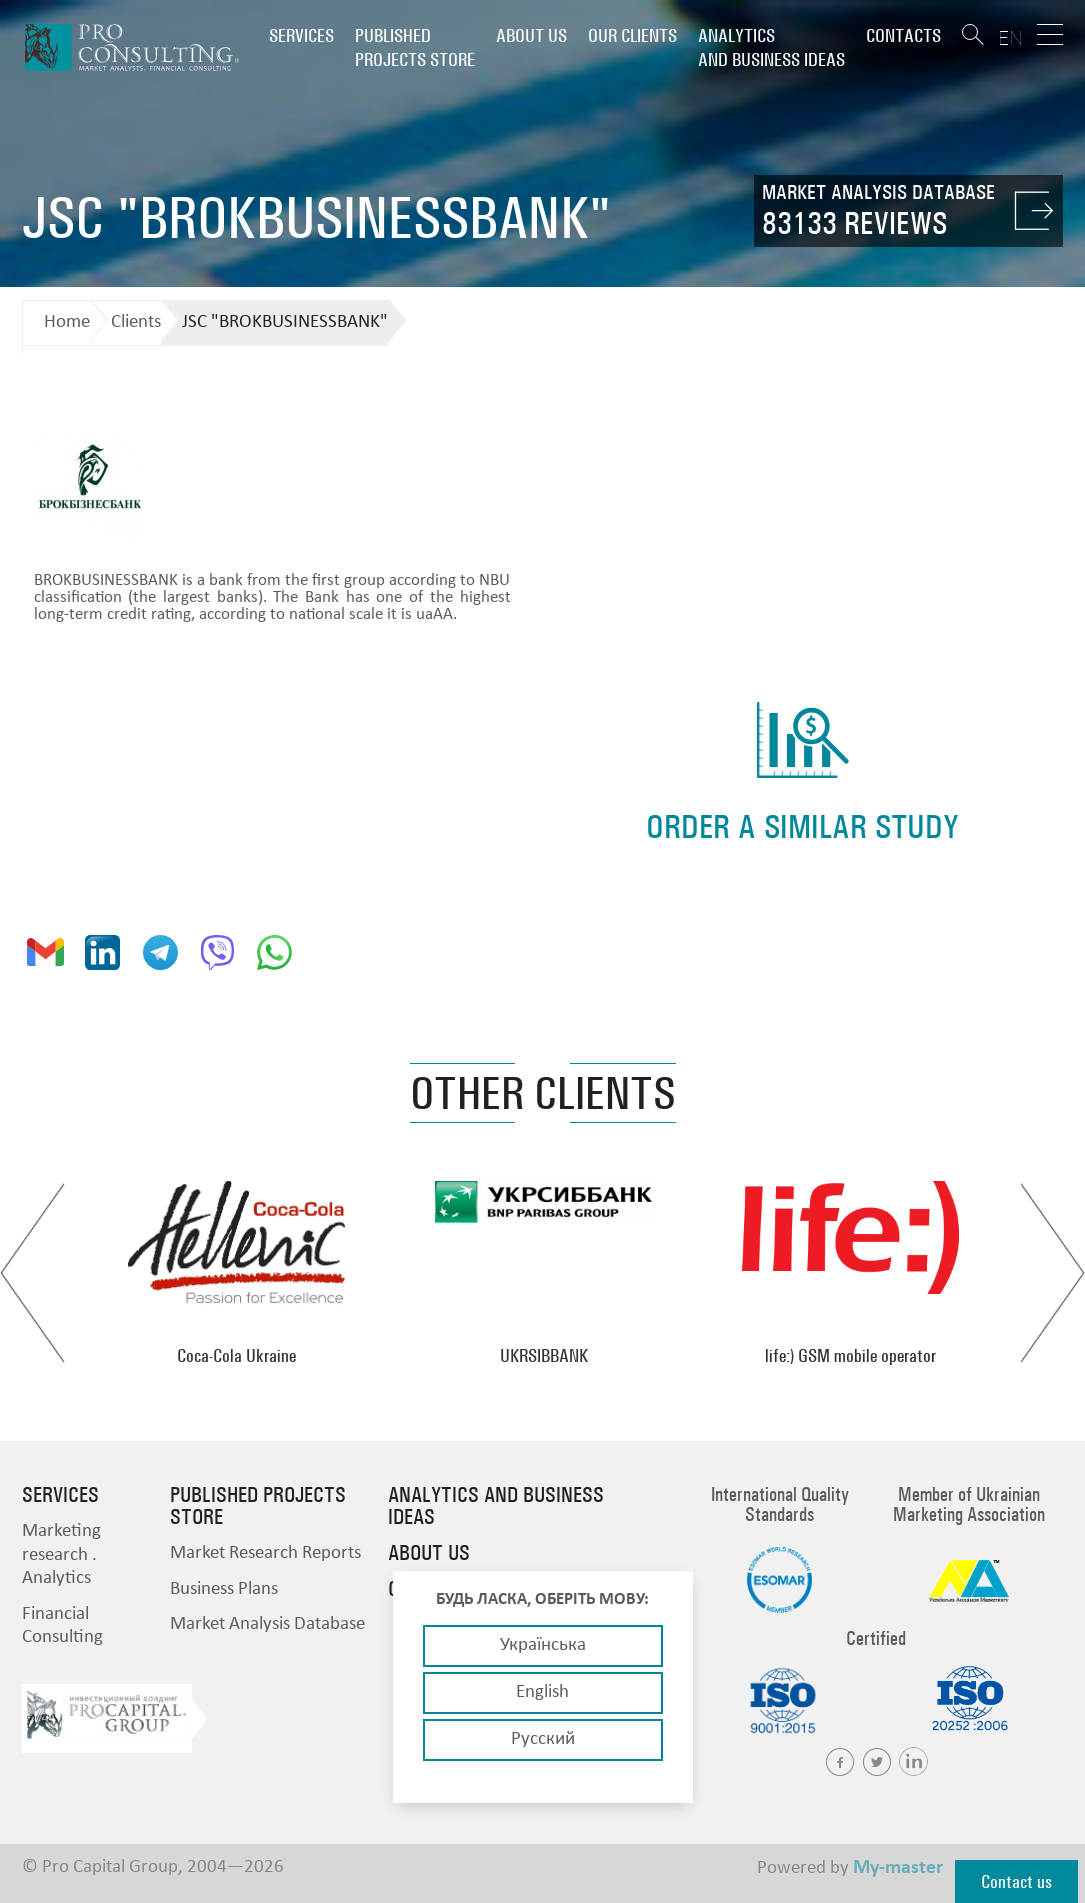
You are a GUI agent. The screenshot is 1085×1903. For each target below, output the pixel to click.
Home (67, 322)
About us (531, 35)
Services (301, 35)
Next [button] (1052, 1273)
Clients (136, 322)
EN (1010, 37)
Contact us (1016, 1881)
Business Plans (224, 1589)
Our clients (632, 35)
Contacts (903, 35)
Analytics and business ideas (771, 47)
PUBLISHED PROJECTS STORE (415, 47)
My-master (898, 1868)
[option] (236, 1273)
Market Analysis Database (267, 1624)
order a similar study (802, 826)
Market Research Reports (265, 1553)
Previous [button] (32, 1273)
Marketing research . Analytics (61, 1555)
